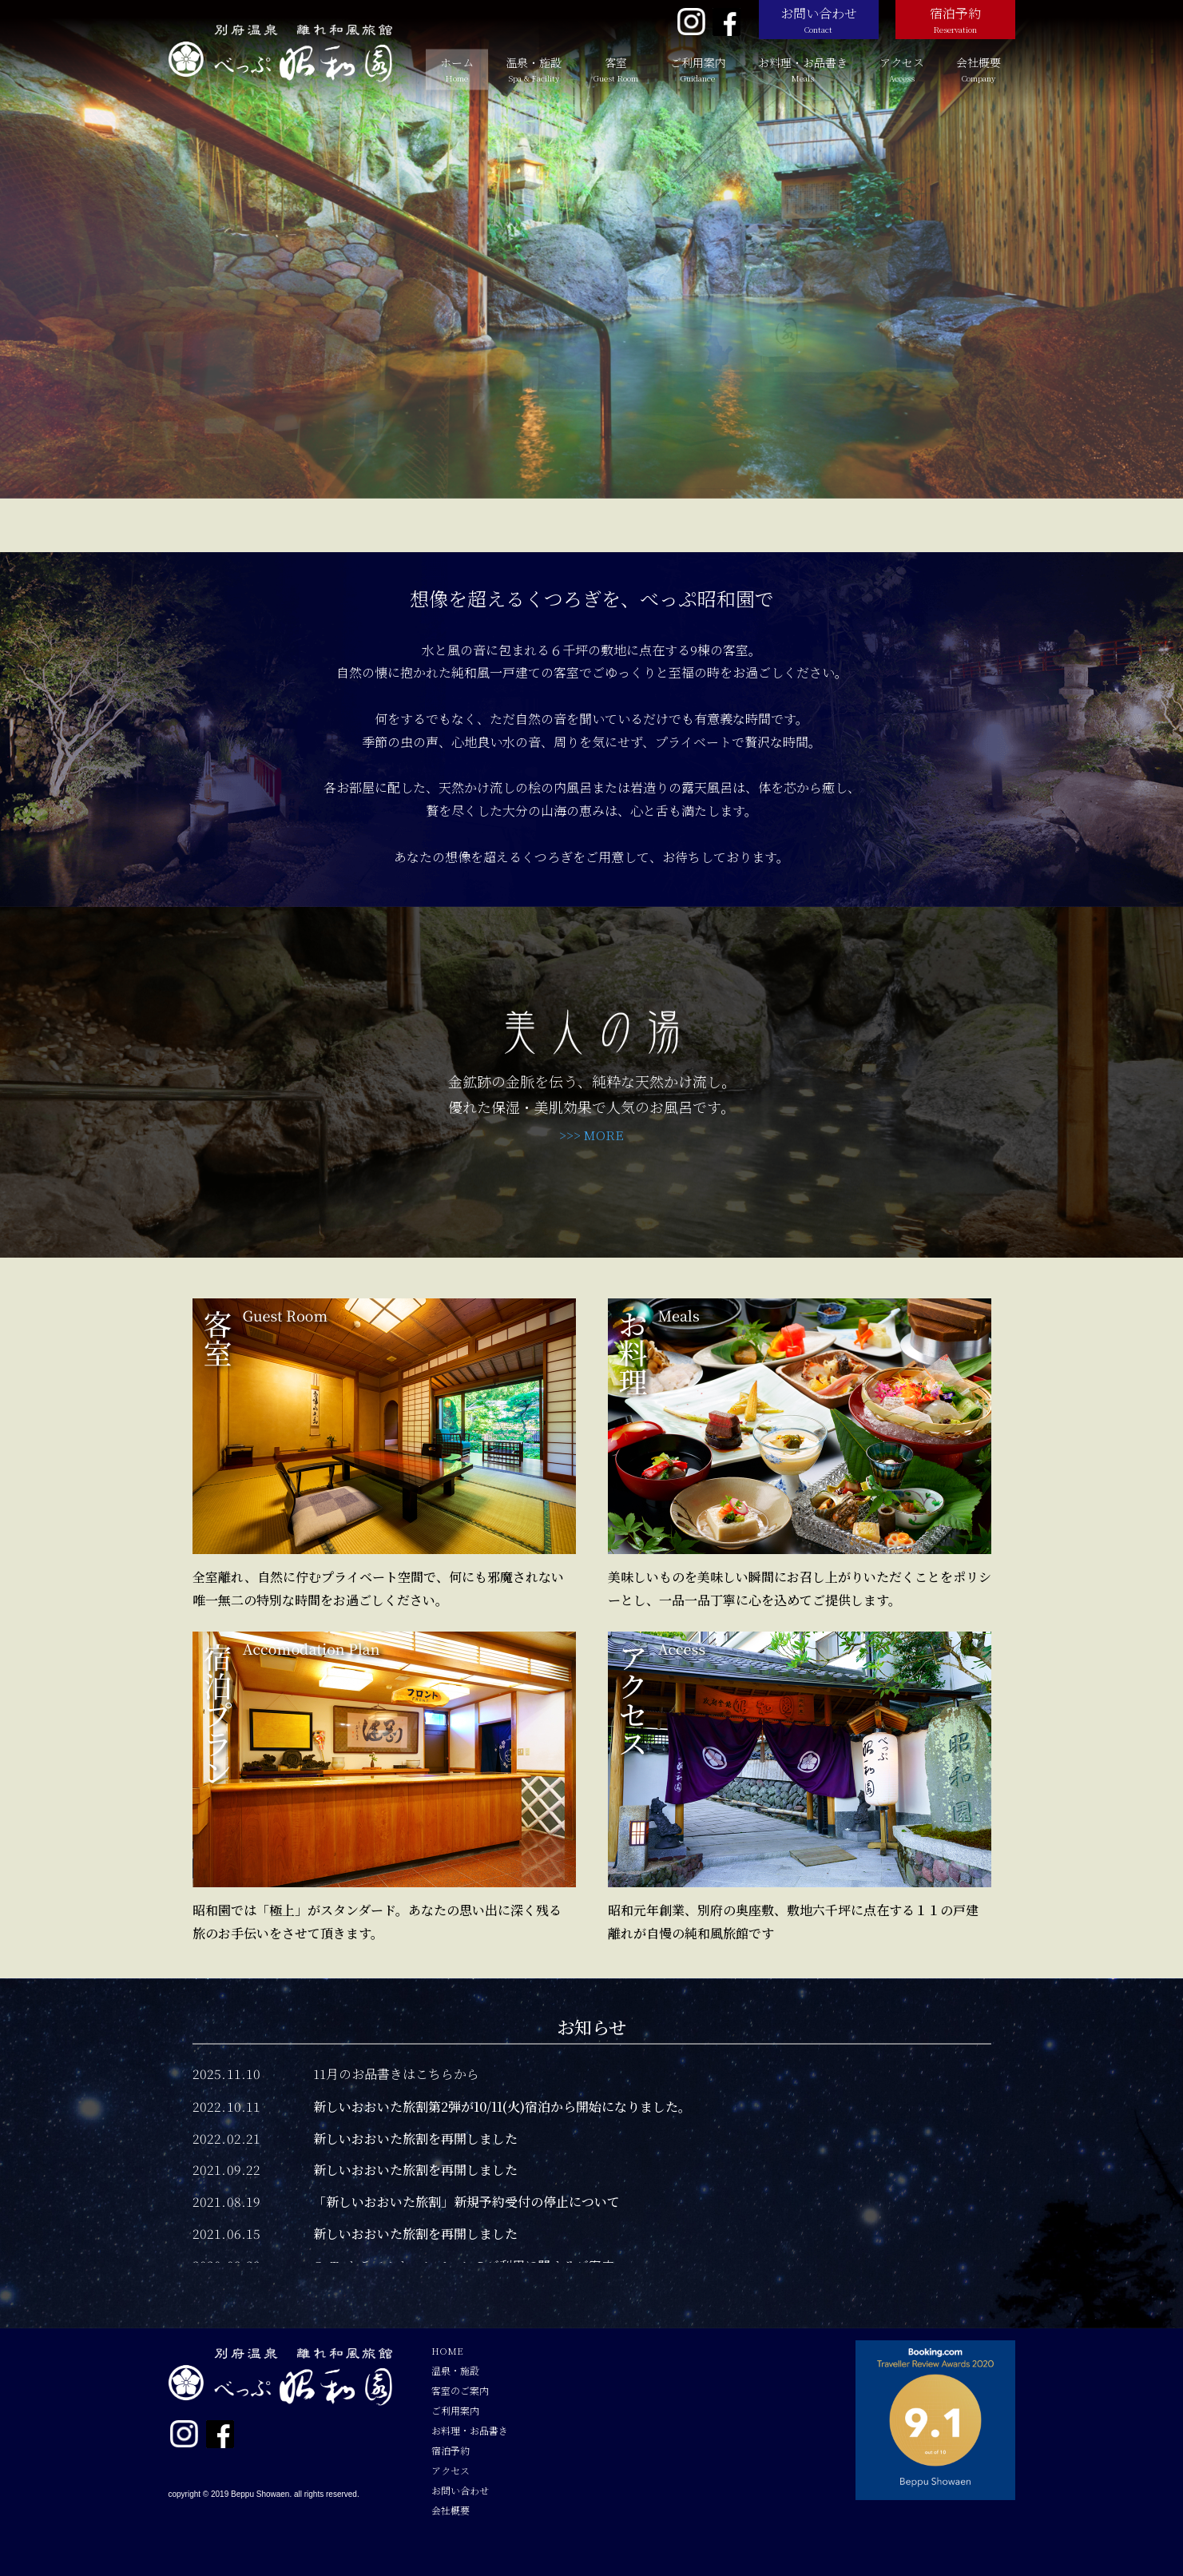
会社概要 (978, 69)
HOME (447, 2350)
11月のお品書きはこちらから (396, 2074)
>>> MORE (591, 1135)
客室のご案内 (460, 2390)
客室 (615, 69)
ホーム (457, 69)
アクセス (901, 69)
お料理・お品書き (803, 69)
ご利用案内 (698, 69)
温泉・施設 (534, 69)
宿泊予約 (955, 19)
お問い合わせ (819, 19)
